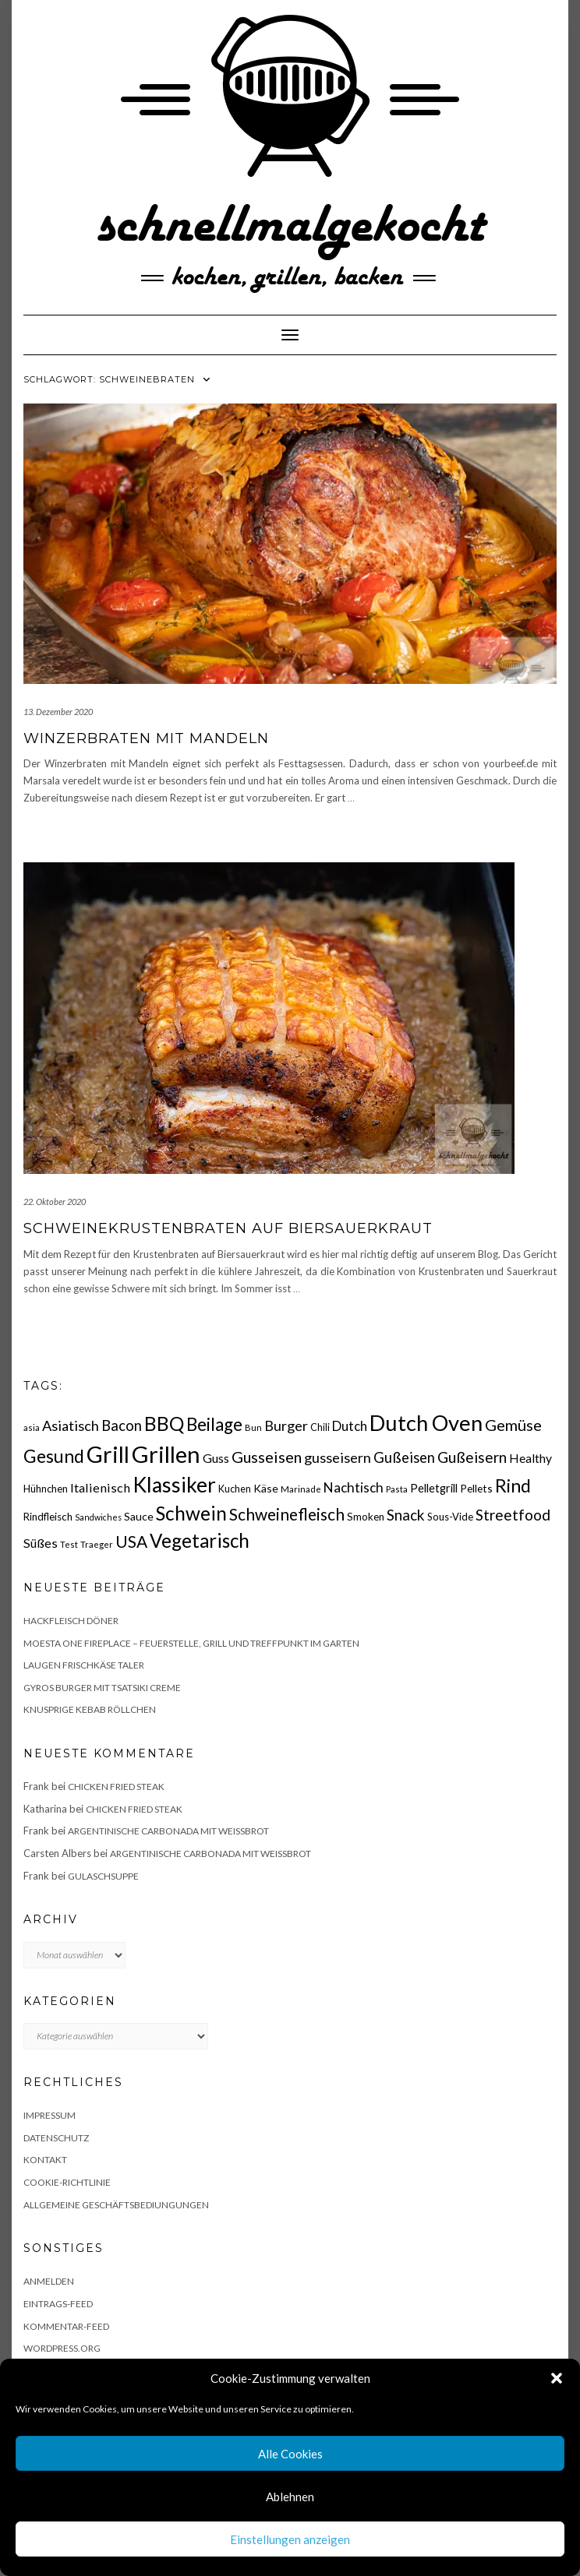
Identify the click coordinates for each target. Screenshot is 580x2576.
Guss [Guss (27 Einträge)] (216, 1457)
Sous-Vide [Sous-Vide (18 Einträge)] (450, 1516)
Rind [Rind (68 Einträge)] (513, 1485)
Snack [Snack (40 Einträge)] (406, 1515)
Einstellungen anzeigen (290, 2539)
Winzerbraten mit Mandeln (146, 738)
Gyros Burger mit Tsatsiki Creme (102, 1687)
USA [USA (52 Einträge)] (131, 1541)
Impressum (49, 2115)
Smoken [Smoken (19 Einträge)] (365, 1516)
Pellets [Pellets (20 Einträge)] (476, 1488)
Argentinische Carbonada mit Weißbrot (168, 1831)
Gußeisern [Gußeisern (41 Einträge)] (472, 1457)
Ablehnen (290, 2497)
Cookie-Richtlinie (67, 2182)
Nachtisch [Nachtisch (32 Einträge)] (354, 1487)
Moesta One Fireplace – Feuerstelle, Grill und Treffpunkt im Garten (191, 1643)
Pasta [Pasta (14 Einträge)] (397, 1489)
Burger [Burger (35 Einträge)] (286, 1425)
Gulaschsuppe (103, 1876)
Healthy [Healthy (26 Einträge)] (530, 1458)
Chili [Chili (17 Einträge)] (320, 1427)
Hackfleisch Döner (70, 1620)
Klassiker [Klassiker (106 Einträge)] (174, 1484)
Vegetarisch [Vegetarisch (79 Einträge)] (199, 1540)
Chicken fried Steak (116, 1786)
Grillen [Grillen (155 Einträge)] (166, 1454)
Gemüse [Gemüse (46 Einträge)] (513, 1424)
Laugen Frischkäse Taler (83, 1665)
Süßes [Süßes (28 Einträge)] (40, 1542)
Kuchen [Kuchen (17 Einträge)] (234, 1489)
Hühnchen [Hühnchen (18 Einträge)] (45, 1488)
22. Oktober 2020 (54, 1201)
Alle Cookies (290, 2454)
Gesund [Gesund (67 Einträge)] (53, 1456)
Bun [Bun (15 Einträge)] (253, 1427)
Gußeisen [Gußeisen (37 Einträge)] (404, 1457)
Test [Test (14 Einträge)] (69, 1544)
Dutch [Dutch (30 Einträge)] (349, 1426)
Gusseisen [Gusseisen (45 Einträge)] (267, 1456)
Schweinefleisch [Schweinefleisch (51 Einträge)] (287, 1514)
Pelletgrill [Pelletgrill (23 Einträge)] (434, 1488)
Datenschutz (56, 2138)
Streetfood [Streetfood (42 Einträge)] (513, 1515)
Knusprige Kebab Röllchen (89, 1709)
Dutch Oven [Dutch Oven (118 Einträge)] (426, 1423)
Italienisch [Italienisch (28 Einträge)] (100, 1487)
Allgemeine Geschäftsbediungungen (116, 2205)
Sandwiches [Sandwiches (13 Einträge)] (98, 1517)
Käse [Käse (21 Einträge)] (265, 1488)
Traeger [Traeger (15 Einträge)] (96, 1544)
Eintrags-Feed (58, 2304)
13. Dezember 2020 (58, 712)
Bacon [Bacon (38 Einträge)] (121, 1425)
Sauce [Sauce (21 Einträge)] (139, 1516)
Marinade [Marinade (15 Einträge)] (301, 1489)
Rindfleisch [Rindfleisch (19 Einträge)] (47, 1516)
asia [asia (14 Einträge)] (31, 1427)
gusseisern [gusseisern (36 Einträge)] (337, 1457)
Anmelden (48, 2281)
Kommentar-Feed (66, 2326)
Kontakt (45, 2159)
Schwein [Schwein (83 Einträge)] (191, 1513)
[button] (556, 2378)
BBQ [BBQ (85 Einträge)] (164, 1423)
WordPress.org (62, 2348)
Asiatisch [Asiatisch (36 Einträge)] (70, 1425)
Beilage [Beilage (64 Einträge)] (214, 1424)
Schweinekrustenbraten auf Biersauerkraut (228, 1228)
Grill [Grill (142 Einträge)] (108, 1454)
